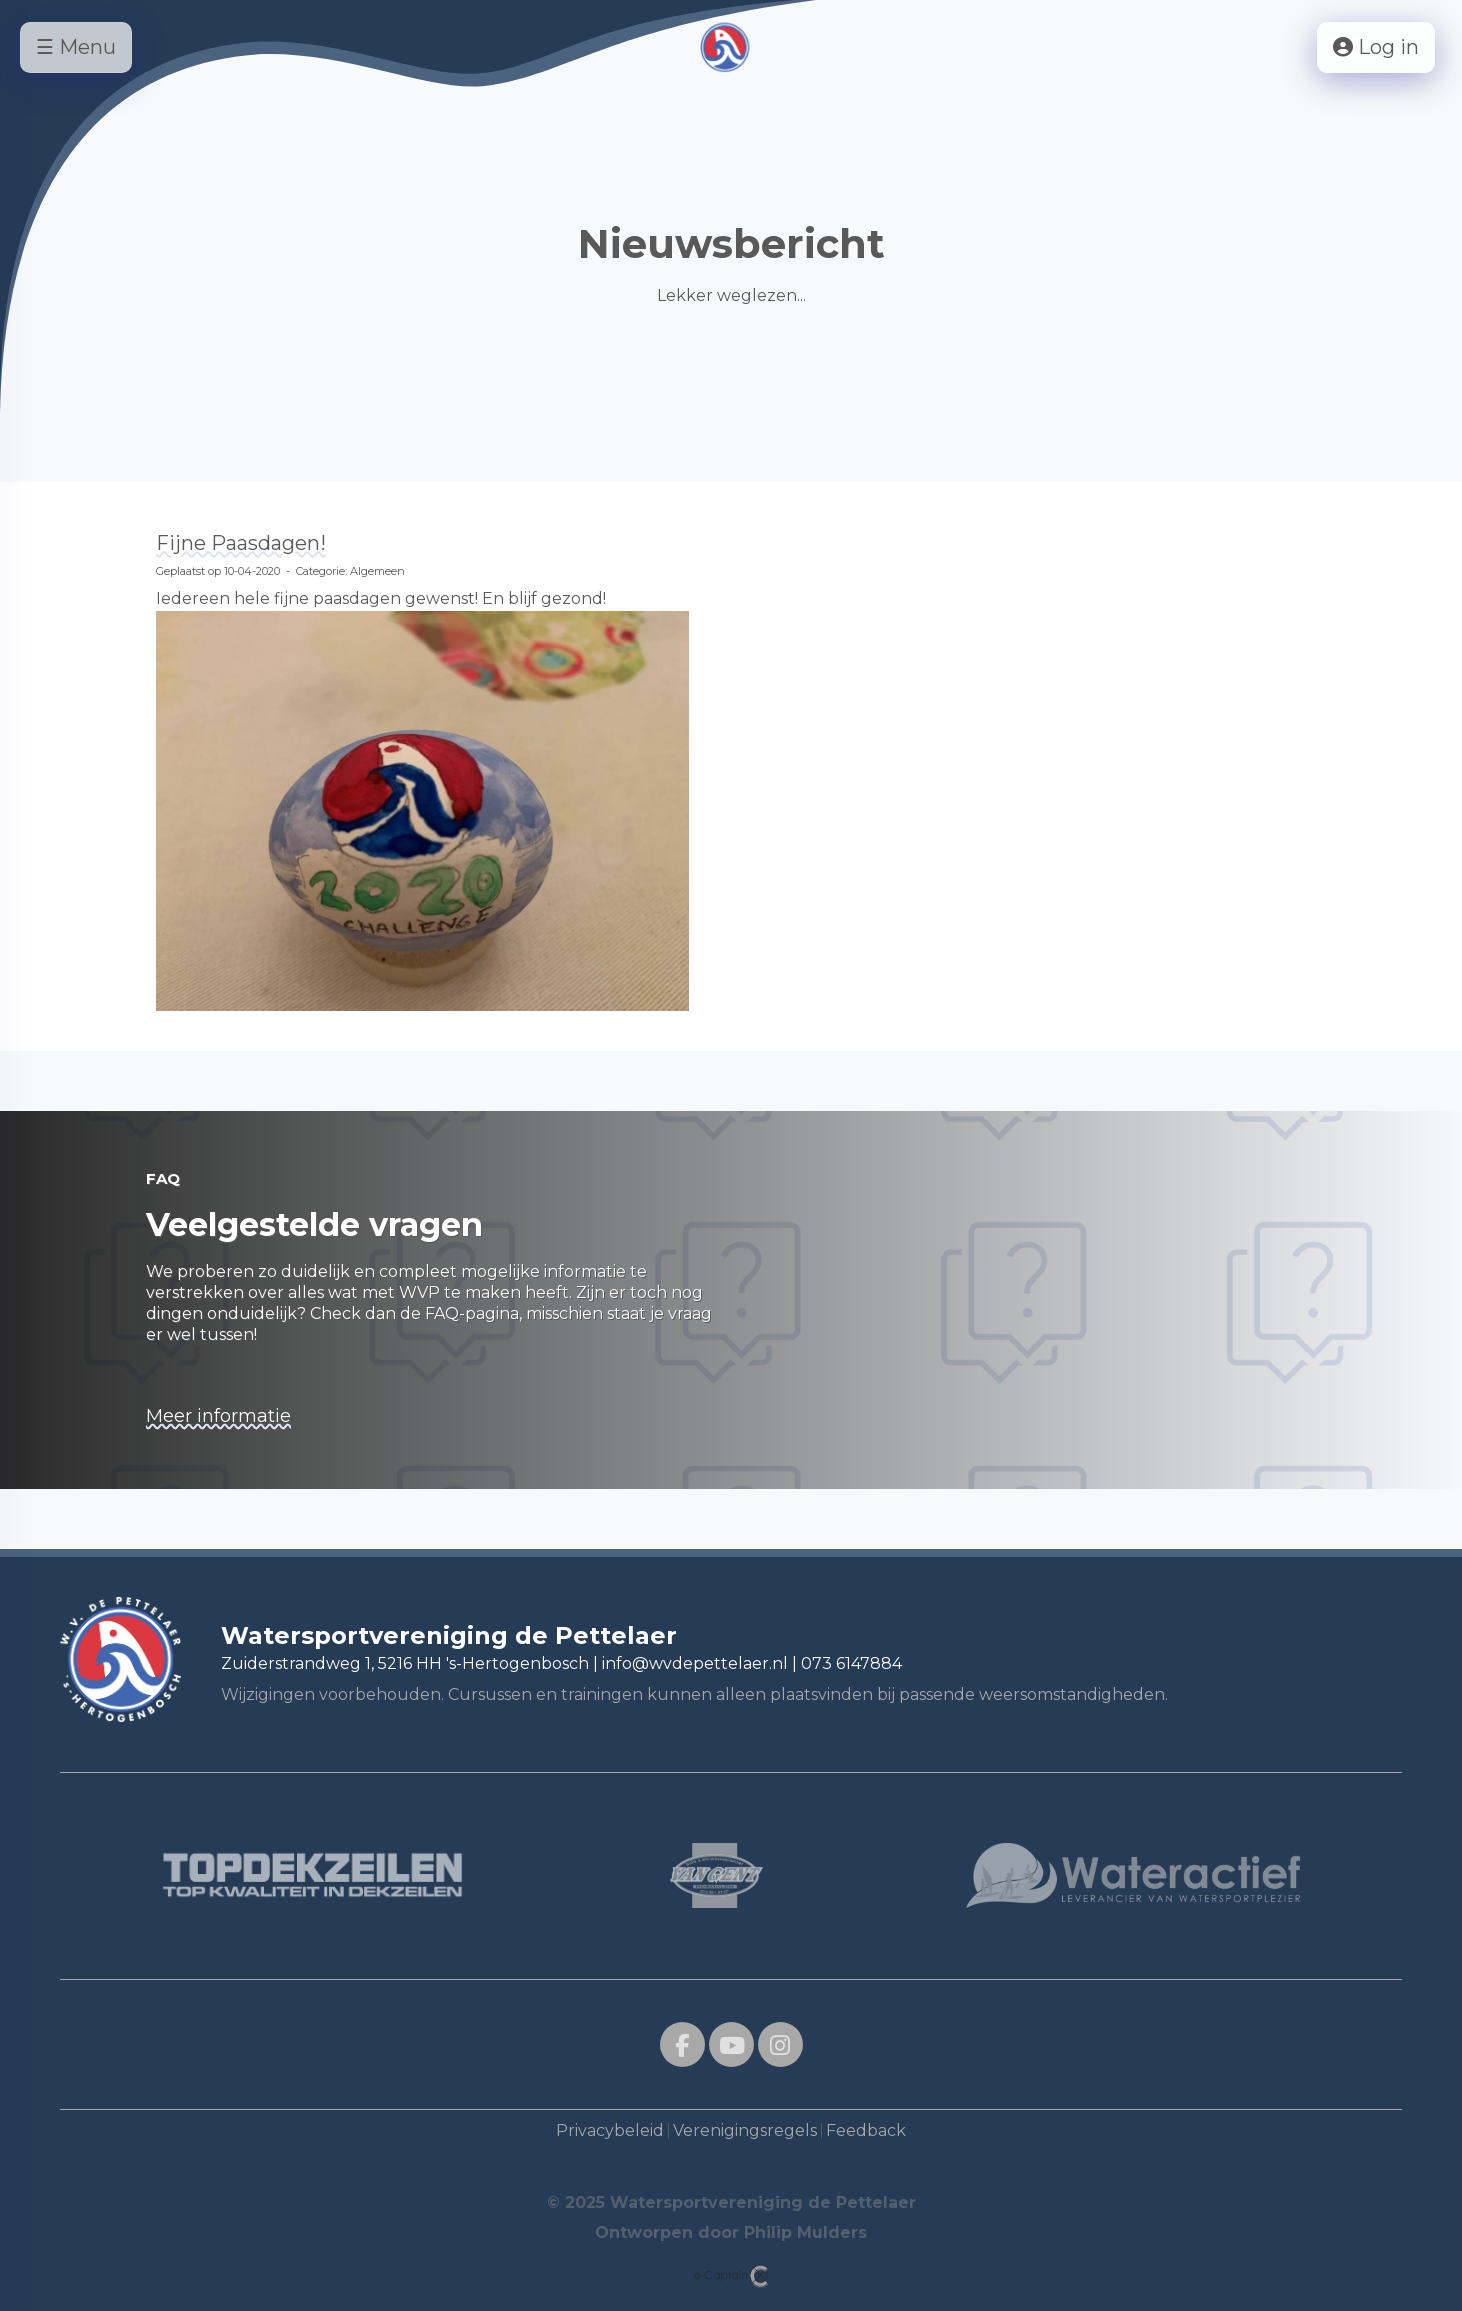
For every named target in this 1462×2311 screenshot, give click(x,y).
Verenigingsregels (745, 2130)
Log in (1376, 47)
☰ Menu (76, 47)
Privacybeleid (610, 2130)
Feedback (866, 2130)
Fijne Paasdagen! (241, 543)
